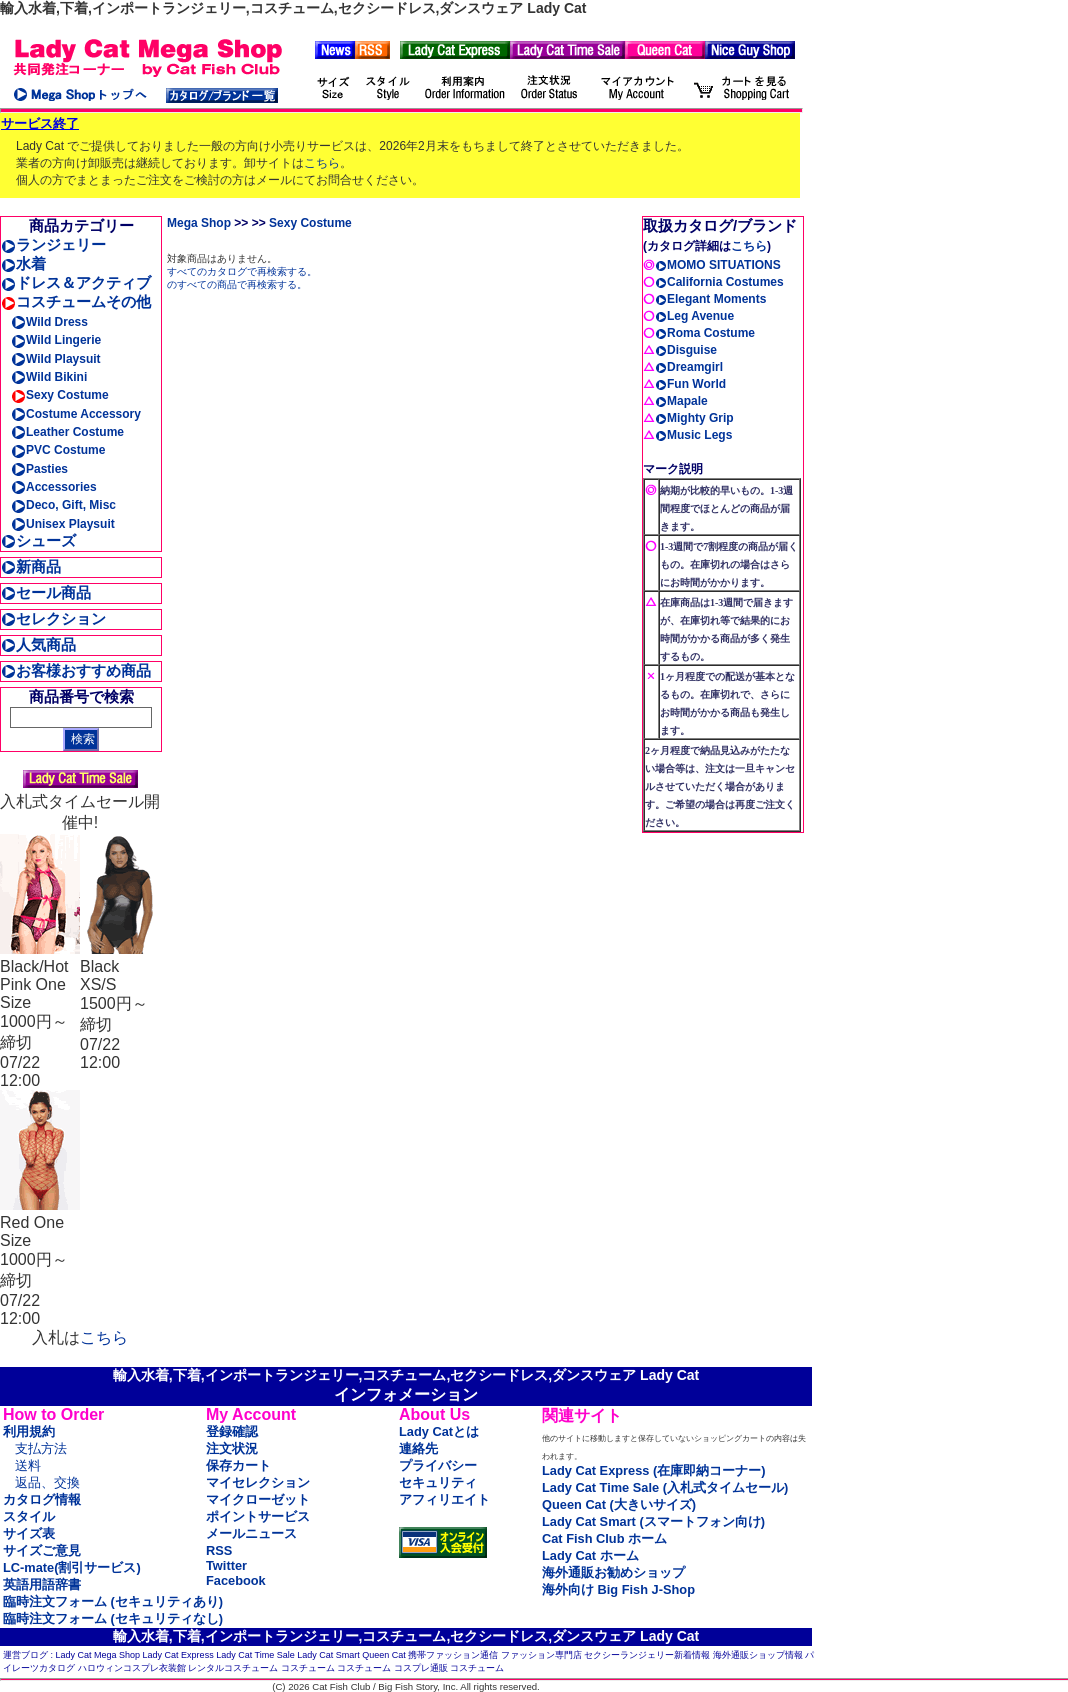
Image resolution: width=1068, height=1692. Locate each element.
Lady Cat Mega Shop (98, 1655)
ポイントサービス (258, 1516)
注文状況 (232, 1448)
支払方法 (41, 1448)
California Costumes (719, 282)
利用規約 (29, 1431)
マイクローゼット (258, 1499)
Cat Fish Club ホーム (604, 1538)
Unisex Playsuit (63, 524)
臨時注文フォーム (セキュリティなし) (113, 1618)
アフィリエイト (444, 1499)
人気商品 (38, 644)
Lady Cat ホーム (590, 1555)
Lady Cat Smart (328, 1655)
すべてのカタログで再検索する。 (242, 271)
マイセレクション (258, 1482)
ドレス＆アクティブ (76, 282)
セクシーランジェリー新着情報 (647, 1655)
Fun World (690, 384)
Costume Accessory (76, 414)
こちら (322, 163)
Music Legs (693, 435)
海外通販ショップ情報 (758, 1655)
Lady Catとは (439, 1431)
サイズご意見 (42, 1550)
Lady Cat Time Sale (255, 1655)
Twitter (226, 1565)
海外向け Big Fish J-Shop (618, 1589)
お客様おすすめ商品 (76, 670)
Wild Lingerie (56, 340)
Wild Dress (49, 322)
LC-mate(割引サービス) (72, 1567)
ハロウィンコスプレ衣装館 (132, 1668)
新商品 (31, 566)
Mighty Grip (694, 418)
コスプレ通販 (421, 1668)
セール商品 (46, 592)
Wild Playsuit (56, 359)
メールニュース (251, 1533)
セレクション (53, 618)
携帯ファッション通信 (453, 1655)
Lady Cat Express (178, 1655)
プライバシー (438, 1465)
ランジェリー (53, 244)
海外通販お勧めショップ (613, 1572)
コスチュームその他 (76, 301)
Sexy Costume (60, 395)
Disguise (686, 350)
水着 (23, 263)
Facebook (236, 1580)
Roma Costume (705, 333)
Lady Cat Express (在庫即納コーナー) (653, 1470)
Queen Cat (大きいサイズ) (619, 1504)
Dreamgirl (689, 367)
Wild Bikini (49, 377)
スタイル (29, 1516)
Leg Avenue (694, 316)
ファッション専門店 (541, 1655)
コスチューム (308, 1668)
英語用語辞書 (42, 1584)
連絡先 (418, 1448)
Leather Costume (67, 432)
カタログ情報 (42, 1499)
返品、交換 (47, 1482)
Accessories (54, 487)
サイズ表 (29, 1533)
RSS (219, 1550)
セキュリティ (438, 1482)
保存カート (238, 1465)
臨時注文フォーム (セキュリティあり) (113, 1601)
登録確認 (232, 1431)
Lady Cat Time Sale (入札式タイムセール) (665, 1487)
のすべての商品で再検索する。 (237, 284)
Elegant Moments (710, 299)
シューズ (38, 540)
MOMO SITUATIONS (718, 265)
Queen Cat (384, 1655)
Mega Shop (199, 223)
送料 (28, 1465)
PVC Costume (58, 450)
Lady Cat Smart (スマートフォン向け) (653, 1521)
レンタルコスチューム (233, 1668)
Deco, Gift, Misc (63, 505)
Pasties (39, 469)
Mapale (681, 401)
